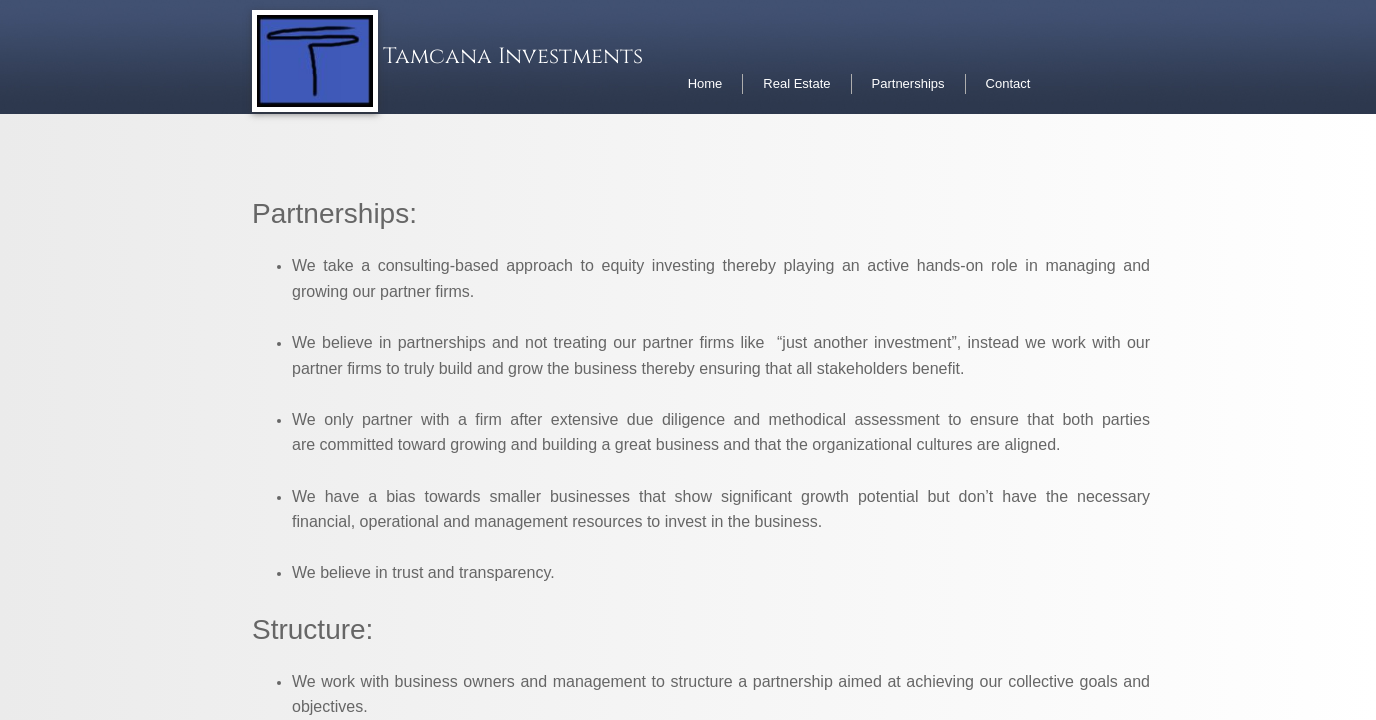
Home (705, 83)
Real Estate (796, 83)
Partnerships (908, 83)
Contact (1008, 83)
